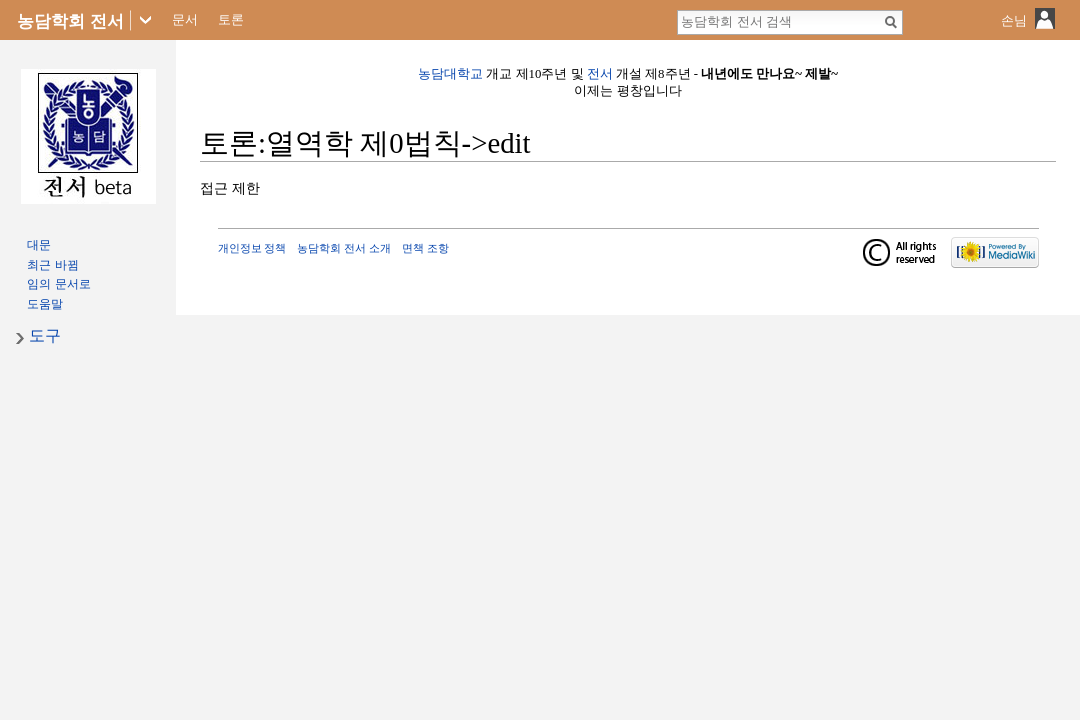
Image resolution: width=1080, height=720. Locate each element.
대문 (39, 245)
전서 (600, 74)
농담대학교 (450, 74)
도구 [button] (45, 335)
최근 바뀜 (52, 265)
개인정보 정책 (252, 248)
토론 (231, 19)
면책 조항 (425, 248)
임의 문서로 (58, 284)
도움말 (45, 304)
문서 (185, 19)
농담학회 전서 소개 (344, 248)
